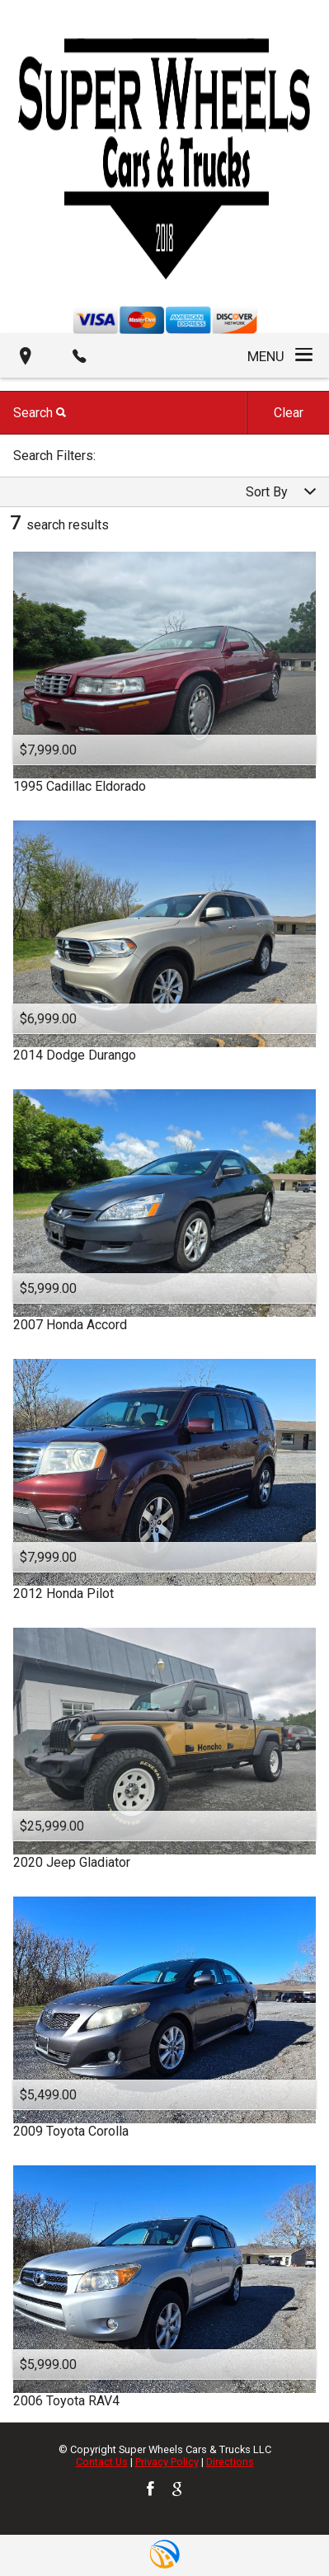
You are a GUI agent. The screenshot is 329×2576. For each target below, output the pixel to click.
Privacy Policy (167, 2462)
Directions (230, 2462)
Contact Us (102, 2462)
